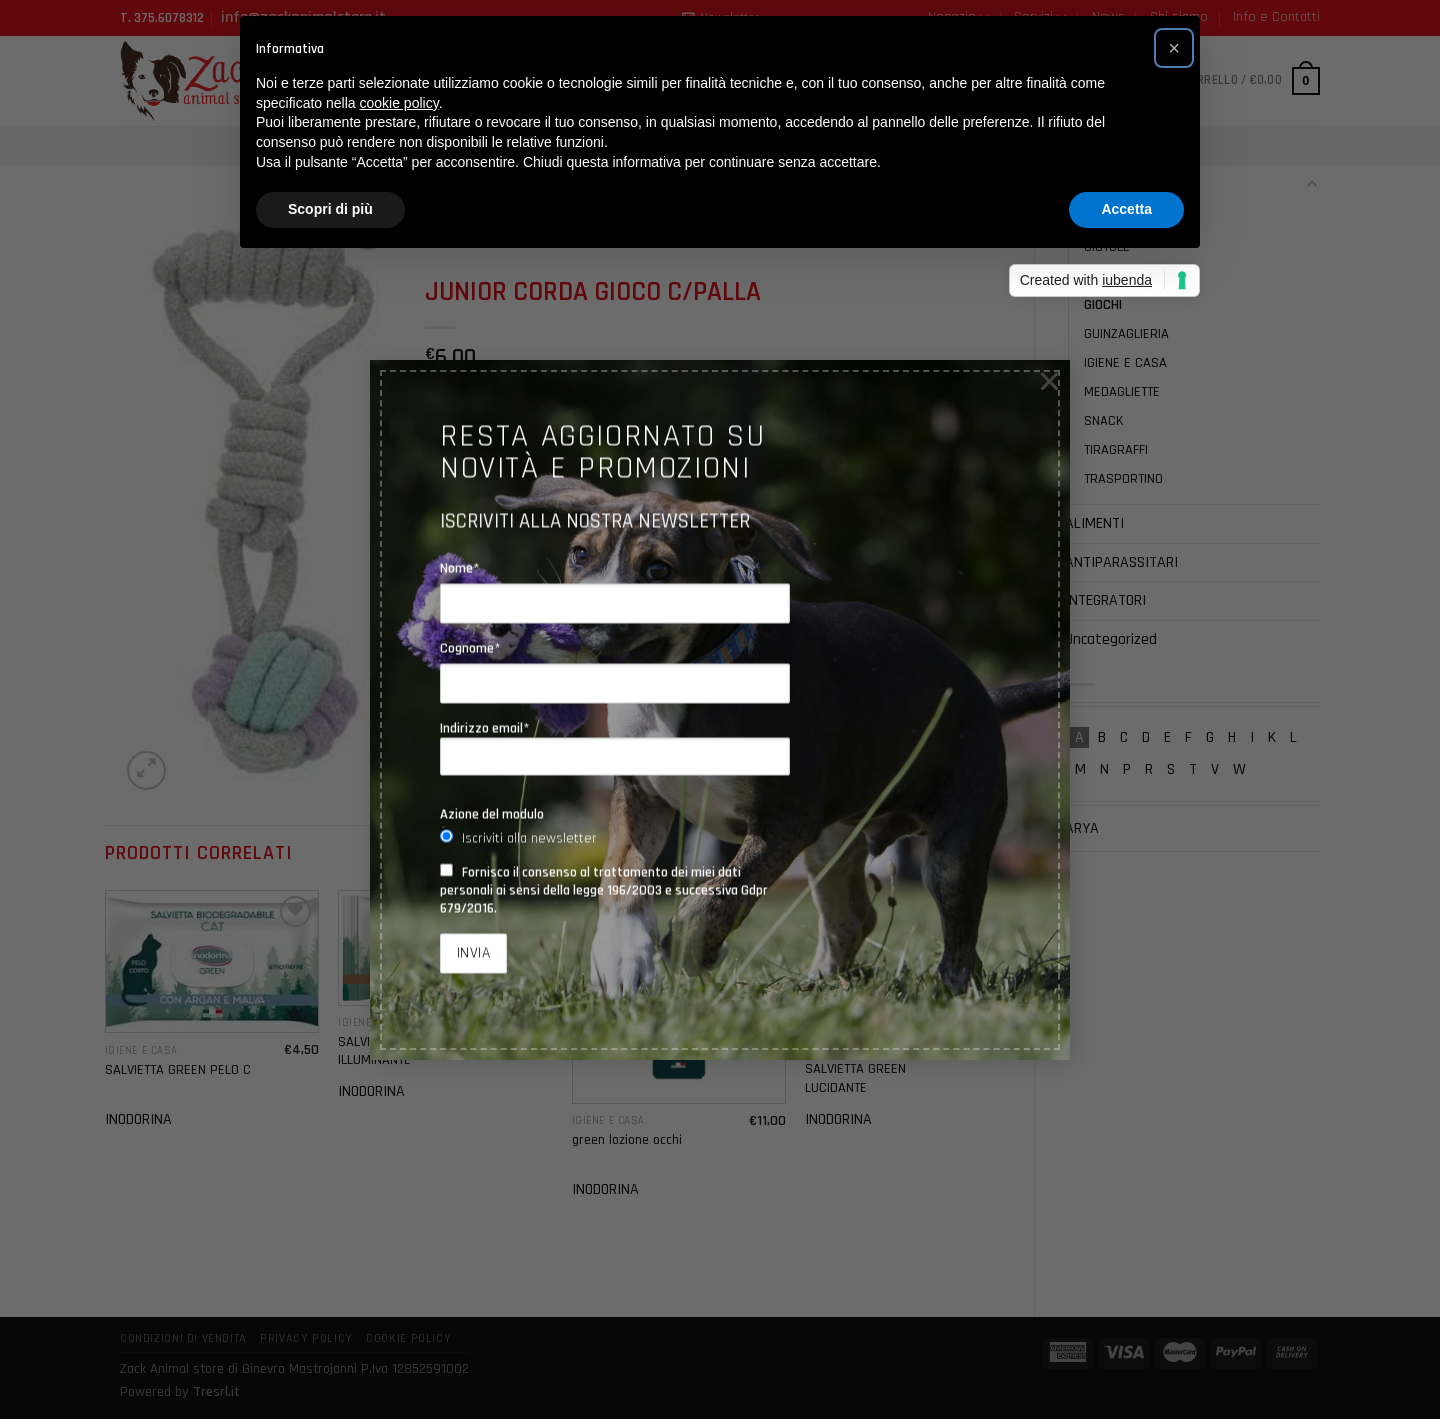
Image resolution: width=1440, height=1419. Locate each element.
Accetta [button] (1126, 209)
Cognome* (470, 648)
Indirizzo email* (615, 748)
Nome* (460, 568)
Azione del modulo (492, 814)
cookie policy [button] (399, 103)
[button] (1174, 48)
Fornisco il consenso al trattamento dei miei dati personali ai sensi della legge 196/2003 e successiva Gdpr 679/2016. (604, 890)
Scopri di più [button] (330, 209)
